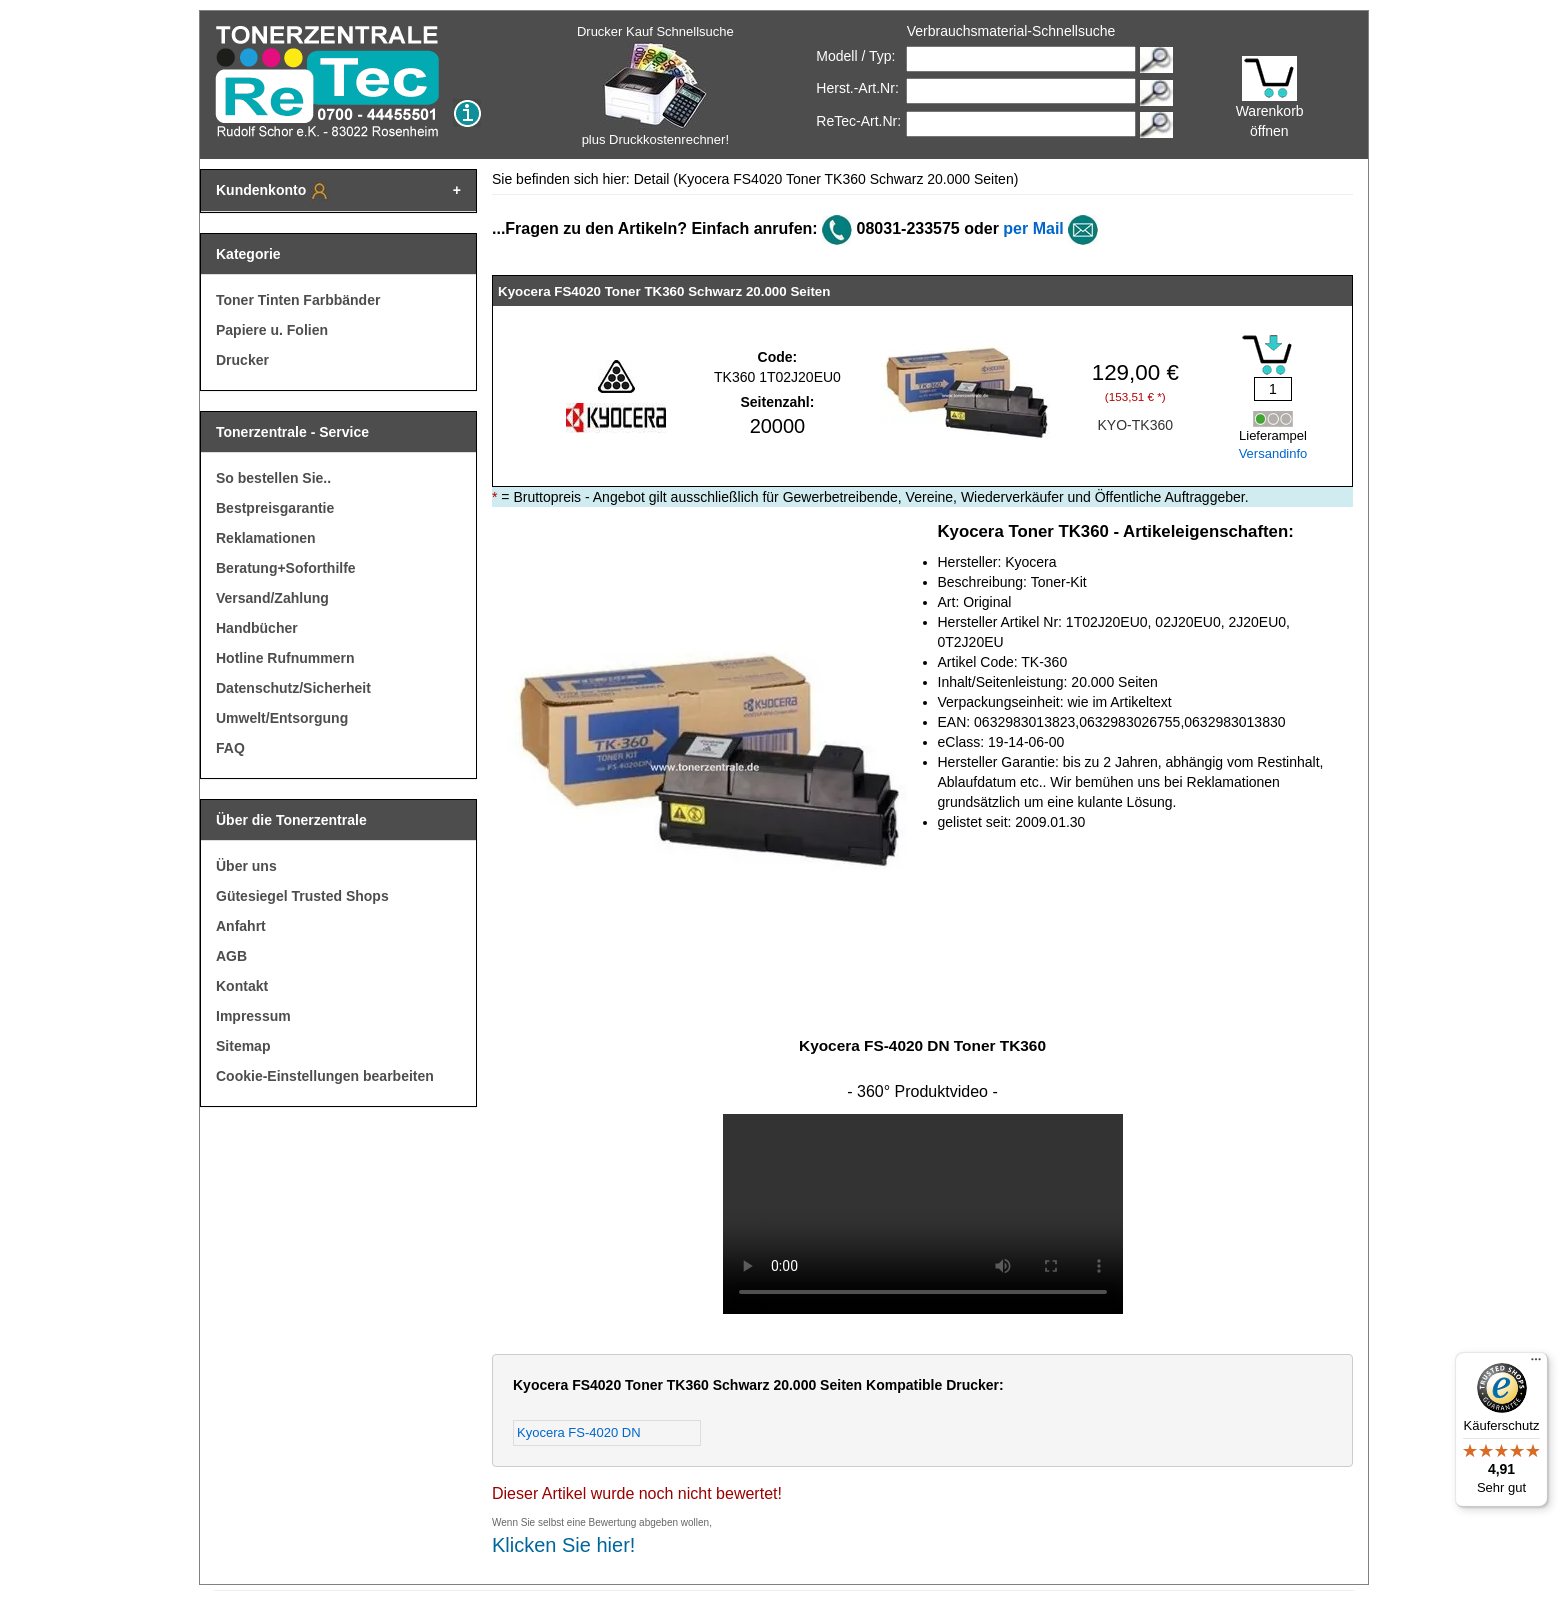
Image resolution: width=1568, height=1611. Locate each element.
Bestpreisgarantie (275, 508)
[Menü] (1536, 1364)
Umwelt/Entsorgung (282, 718)
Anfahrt (241, 926)
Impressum (253, 1016)
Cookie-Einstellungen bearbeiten (325, 1076)
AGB (231, 956)
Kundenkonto (273, 191)
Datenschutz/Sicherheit (293, 688)
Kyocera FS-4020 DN (579, 1432)
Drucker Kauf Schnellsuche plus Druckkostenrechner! (655, 85)
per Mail (1033, 228)
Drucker (242, 360)
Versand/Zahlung (272, 598)
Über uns (246, 866)
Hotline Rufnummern (285, 658)
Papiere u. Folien (272, 330)
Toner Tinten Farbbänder (298, 300)
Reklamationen (266, 538)
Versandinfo (1273, 453)
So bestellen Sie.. (273, 478)
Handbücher (257, 628)
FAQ (230, 748)
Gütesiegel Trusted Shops (302, 896)
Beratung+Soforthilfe (286, 568)
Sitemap (243, 1046)
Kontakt (242, 986)
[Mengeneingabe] (1273, 389)
